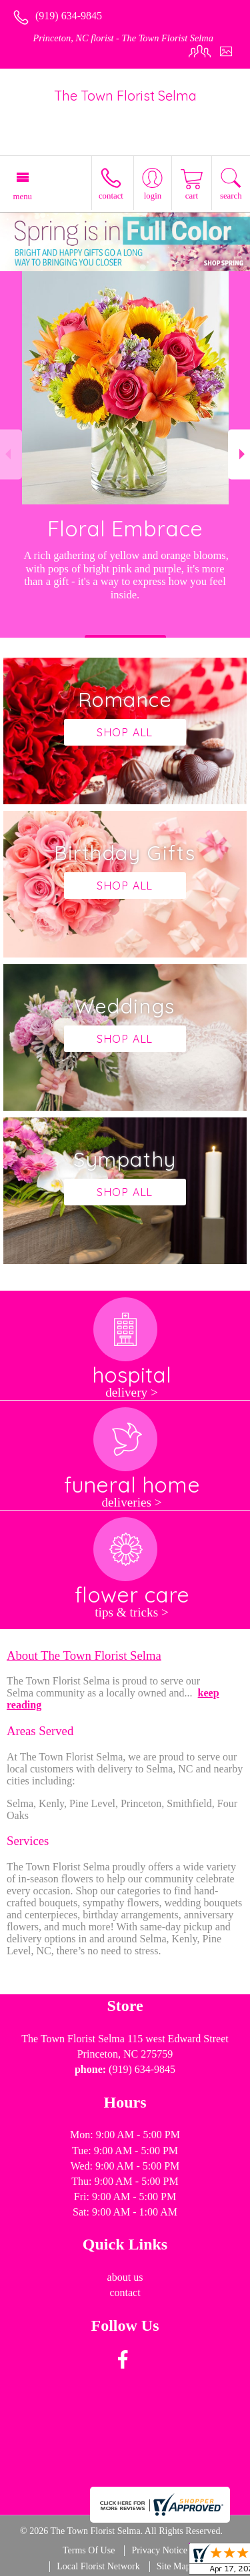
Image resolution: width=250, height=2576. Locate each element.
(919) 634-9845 (68, 15)
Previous (11, 454)
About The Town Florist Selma (84, 1655)
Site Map (174, 2566)
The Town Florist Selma (125, 95)
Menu (22, 196)
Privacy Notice (159, 2550)
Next (239, 454)
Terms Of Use (89, 2550)
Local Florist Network (98, 2566)
